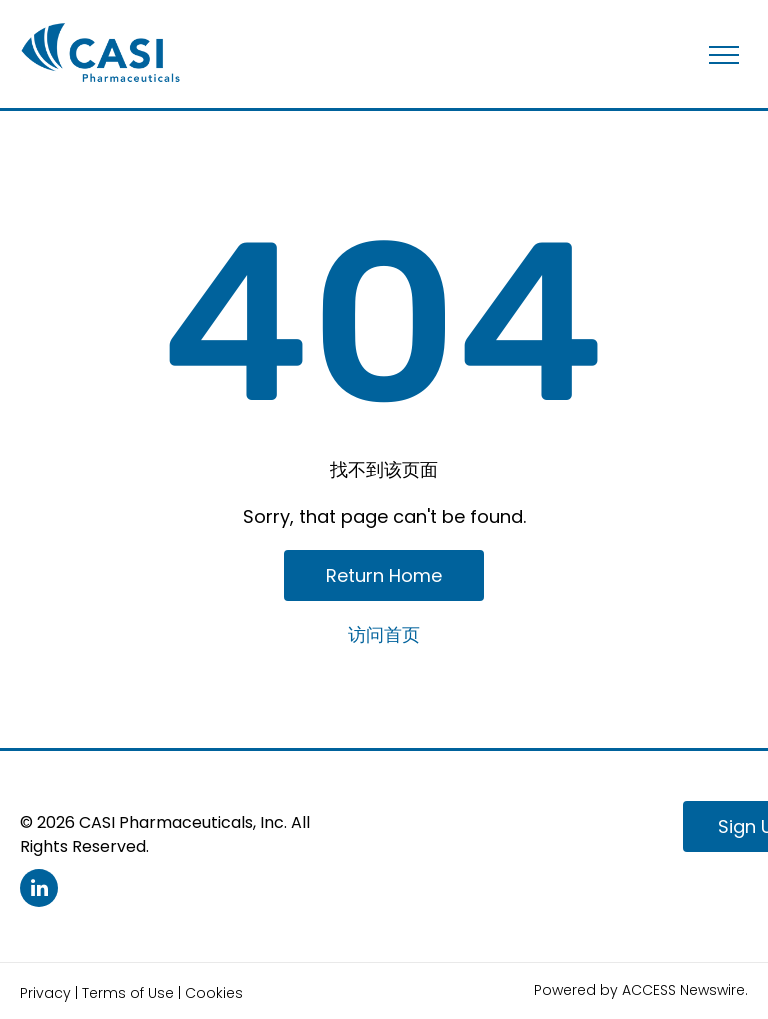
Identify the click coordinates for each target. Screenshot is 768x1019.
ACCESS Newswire (683, 990)
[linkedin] (39, 890)
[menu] (724, 55)
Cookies (214, 993)
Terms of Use (128, 993)
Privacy (45, 993)
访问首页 (384, 634)
